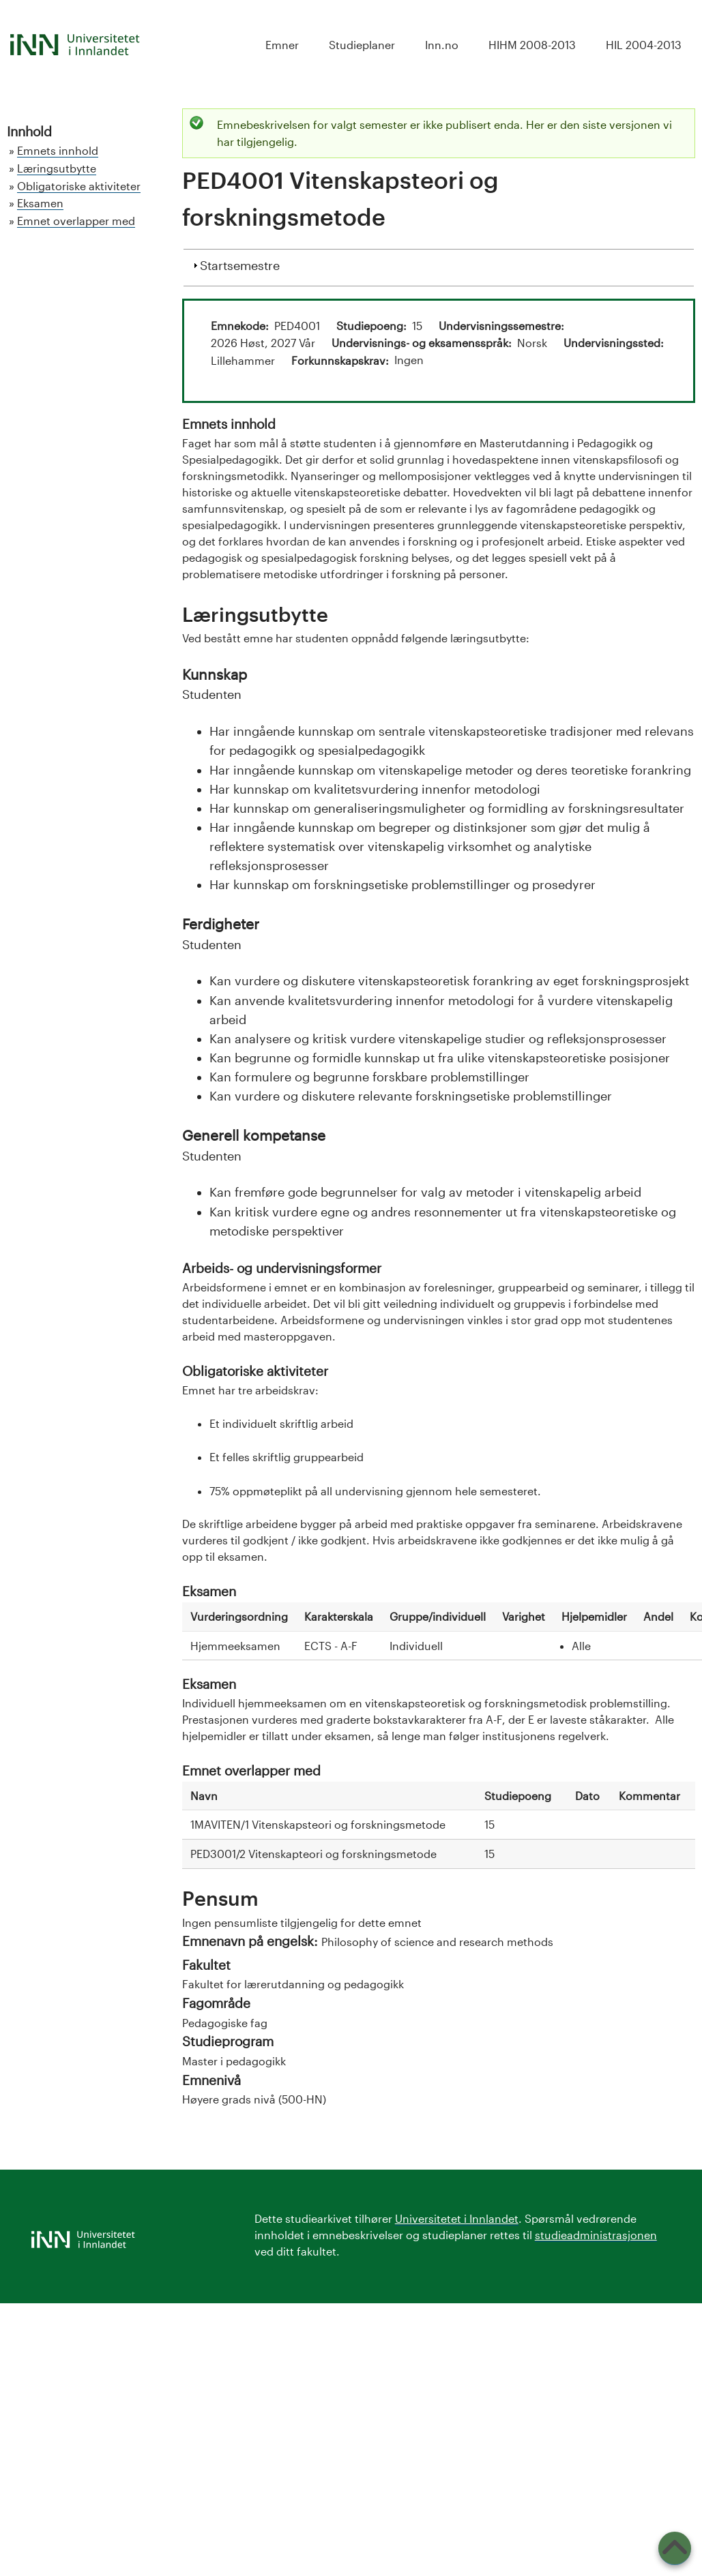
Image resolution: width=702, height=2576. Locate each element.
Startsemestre (240, 264)
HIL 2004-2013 (644, 44)
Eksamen (40, 202)
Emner (282, 44)
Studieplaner (362, 44)
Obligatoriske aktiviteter (79, 185)
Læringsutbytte (56, 168)
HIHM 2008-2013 (532, 44)
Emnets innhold (57, 150)
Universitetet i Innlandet (456, 2218)
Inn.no (441, 44)
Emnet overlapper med (76, 220)
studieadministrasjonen (596, 2234)
